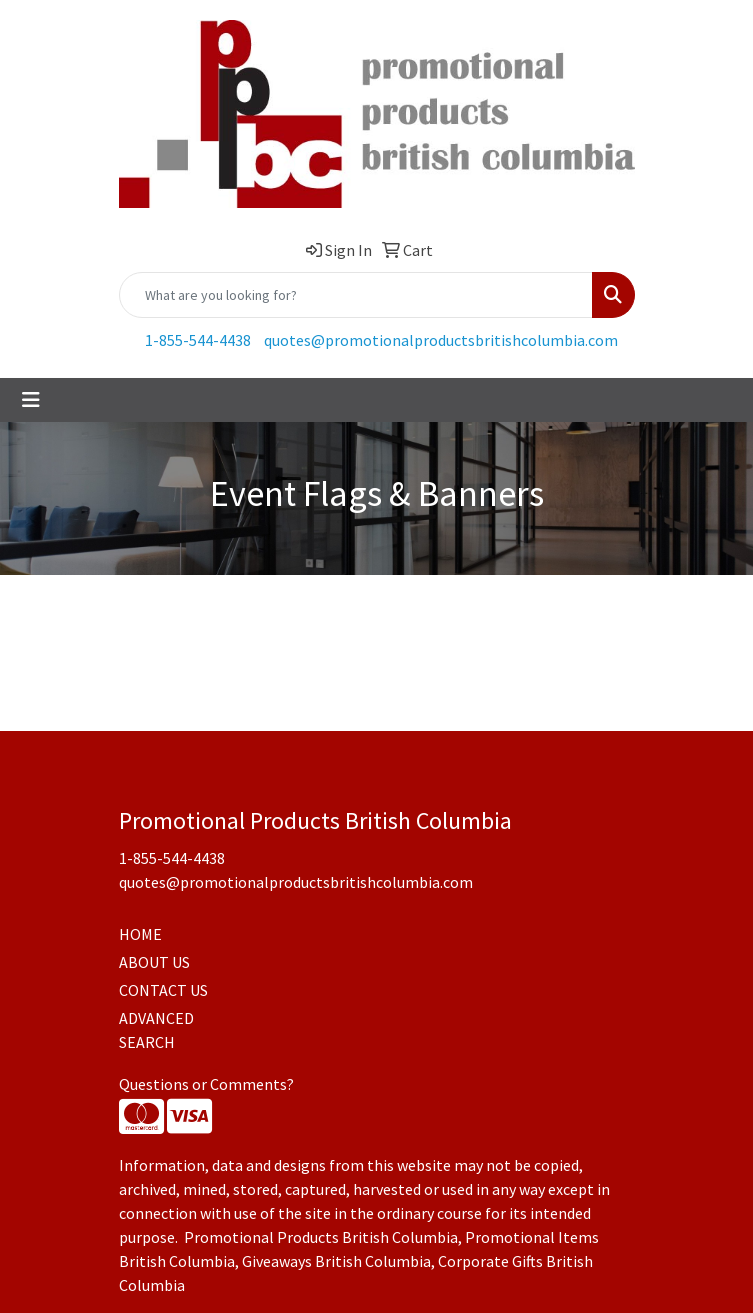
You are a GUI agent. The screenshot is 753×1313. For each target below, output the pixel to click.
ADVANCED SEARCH (156, 1030)
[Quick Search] (356, 295)
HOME (140, 934)
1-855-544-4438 (198, 340)
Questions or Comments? (206, 1084)
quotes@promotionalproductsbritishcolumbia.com (441, 340)
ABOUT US (154, 962)
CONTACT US (163, 990)
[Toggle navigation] (31, 400)
